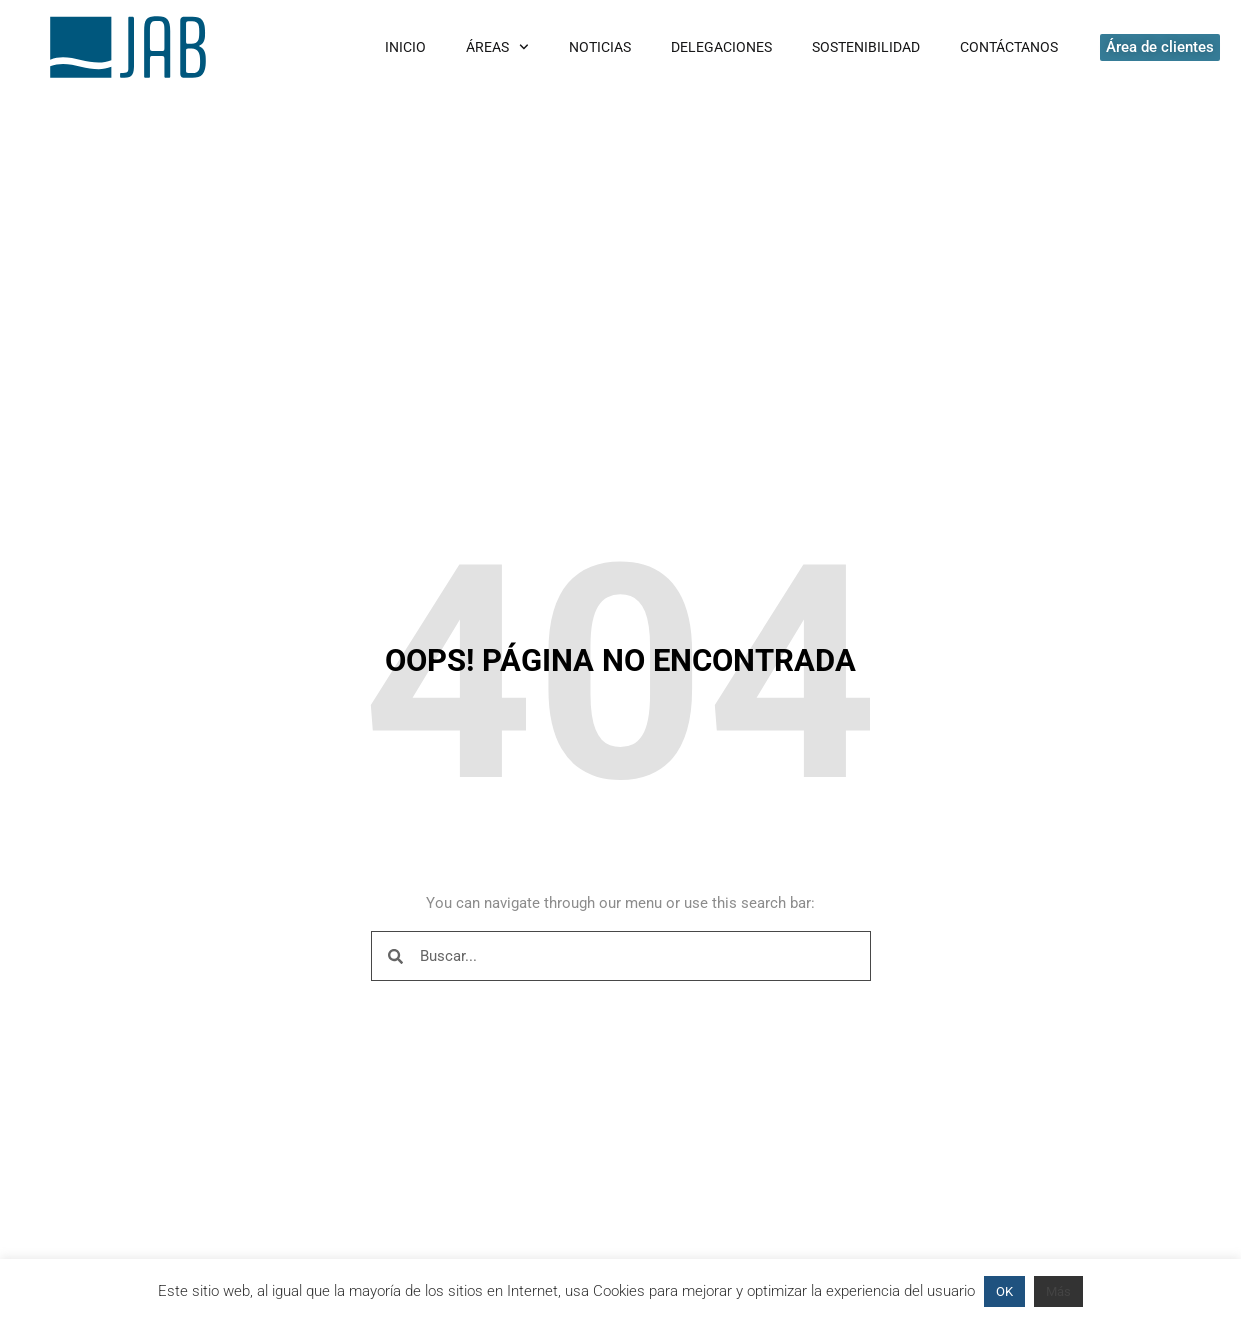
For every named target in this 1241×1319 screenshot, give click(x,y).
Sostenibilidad (866, 47)
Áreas (497, 47)
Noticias (600, 47)
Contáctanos (1009, 47)
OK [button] (1004, 1291)
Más (1058, 1291)
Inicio (405, 47)
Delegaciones (721, 47)
